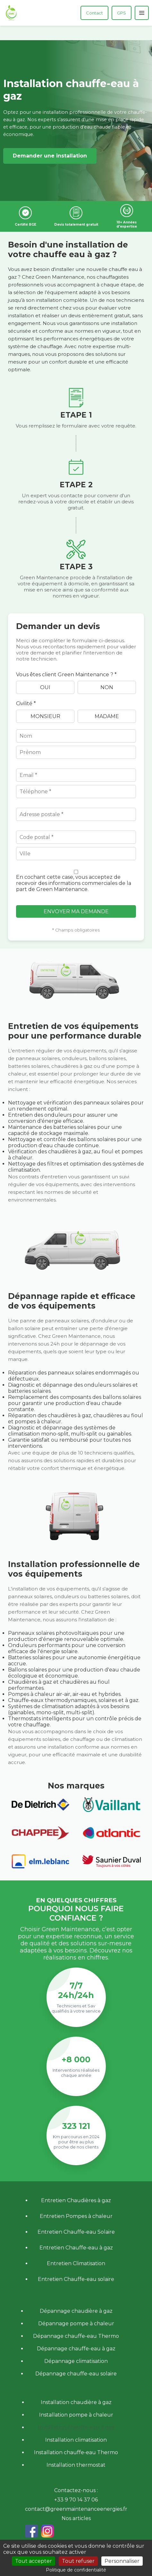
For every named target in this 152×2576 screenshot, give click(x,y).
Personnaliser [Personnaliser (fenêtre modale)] (122, 2561)
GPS (121, 12)
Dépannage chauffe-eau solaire (76, 2374)
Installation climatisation (76, 2440)
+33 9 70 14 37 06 (76, 2500)
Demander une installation (50, 156)
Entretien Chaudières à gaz (76, 2200)
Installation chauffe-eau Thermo (76, 2452)
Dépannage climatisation (76, 2361)
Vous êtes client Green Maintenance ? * (66, 674)
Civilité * (26, 703)
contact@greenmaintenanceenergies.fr (76, 2509)
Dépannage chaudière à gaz (76, 2311)
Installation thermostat (76, 2465)
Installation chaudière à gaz (76, 2402)
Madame (107, 716)
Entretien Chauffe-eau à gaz (76, 2248)
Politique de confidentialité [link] (76, 2570)
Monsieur (45, 716)
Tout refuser (78, 2561)
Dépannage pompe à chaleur (76, 2323)
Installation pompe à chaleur (76, 2415)
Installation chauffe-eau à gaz (76, 2427)
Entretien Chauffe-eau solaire (76, 2279)
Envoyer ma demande (76, 911)
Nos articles (76, 2518)
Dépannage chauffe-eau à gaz (76, 2349)
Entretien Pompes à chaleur (76, 2216)
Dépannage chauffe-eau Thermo (76, 2336)
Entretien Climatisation (76, 2263)
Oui (45, 687)
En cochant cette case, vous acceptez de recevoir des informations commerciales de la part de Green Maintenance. (73, 883)
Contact (94, 12)
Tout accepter (33, 2561)
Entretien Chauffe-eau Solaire (76, 2232)
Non (106, 687)
